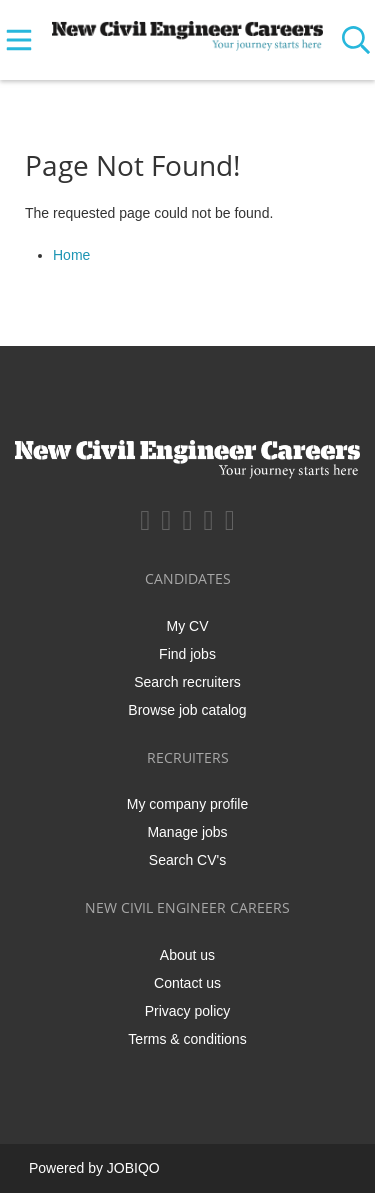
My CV (188, 626)
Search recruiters (187, 682)
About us (187, 955)
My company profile (187, 804)
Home (71, 255)
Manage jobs (187, 832)
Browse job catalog (187, 710)
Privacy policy (188, 1011)
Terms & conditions (187, 1039)
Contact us (187, 983)
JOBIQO (133, 1168)
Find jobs (187, 654)
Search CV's (187, 860)
